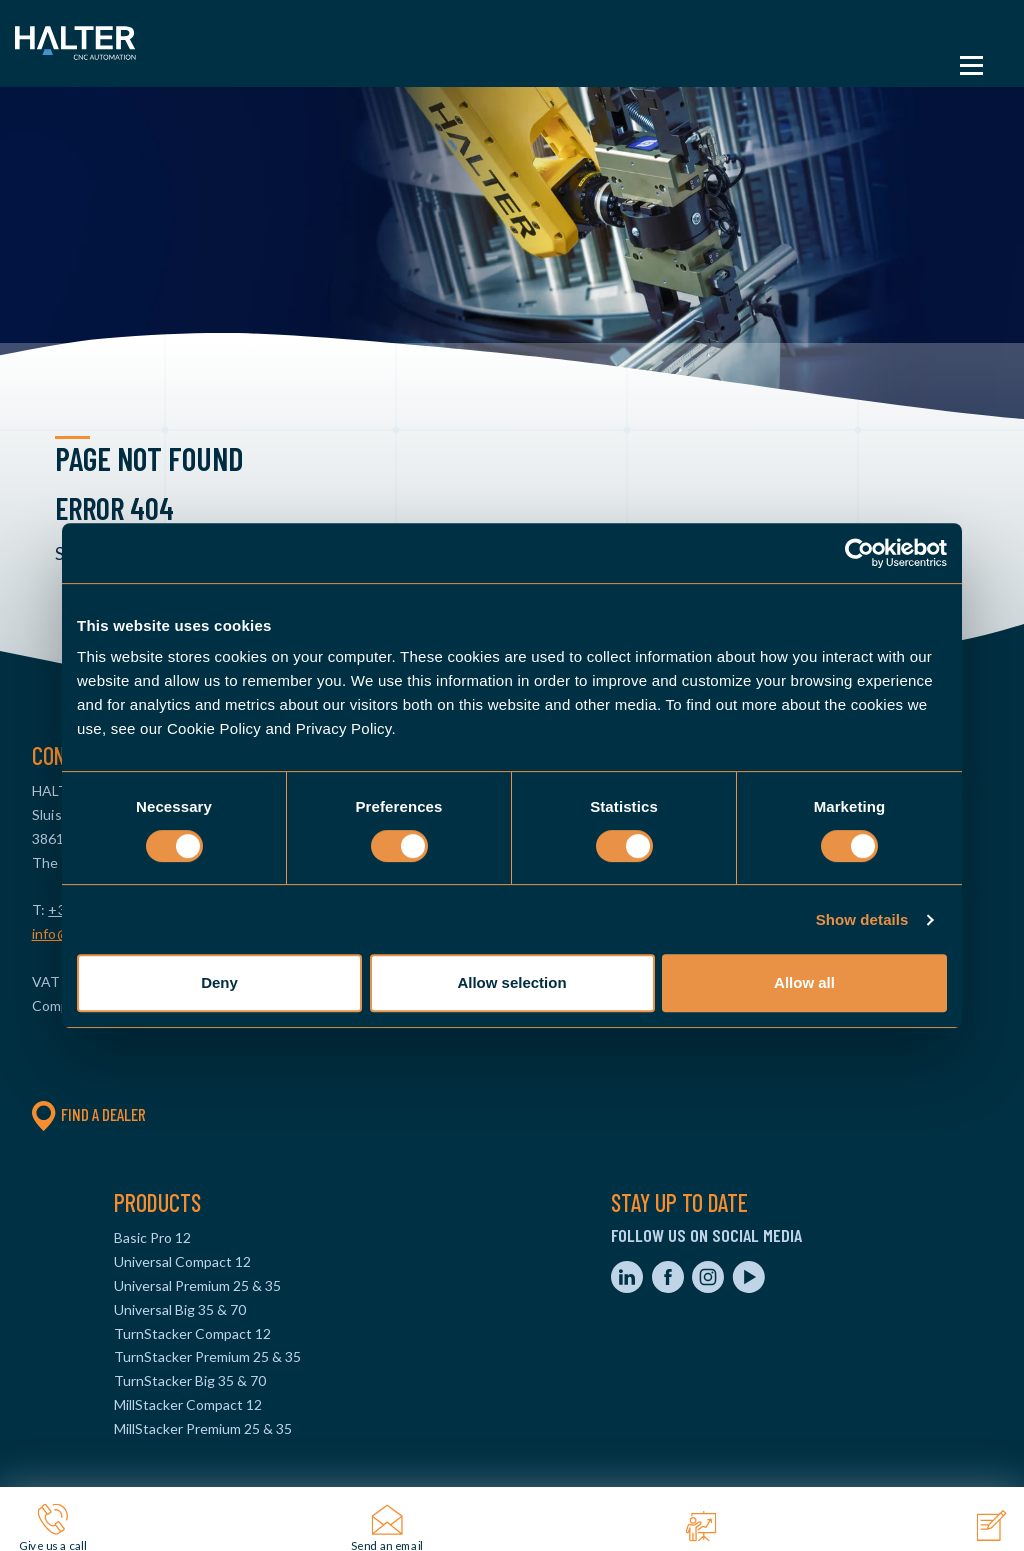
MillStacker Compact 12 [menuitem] (188, 1404)
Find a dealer (89, 1114)
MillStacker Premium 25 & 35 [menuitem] (203, 1428)
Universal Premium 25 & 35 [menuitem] (197, 1285)
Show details (862, 919)
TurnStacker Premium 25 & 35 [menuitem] (207, 1356)
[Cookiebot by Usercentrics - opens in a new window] (859, 553)
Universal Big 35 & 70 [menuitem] (180, 1309)
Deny (219, 982)
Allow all (804, 982)
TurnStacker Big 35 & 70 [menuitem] (190, 1380)
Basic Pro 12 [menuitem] (152, 1237)
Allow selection (511, 982)
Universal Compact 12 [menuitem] (182, 1261)
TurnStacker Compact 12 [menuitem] (192, 1333)
